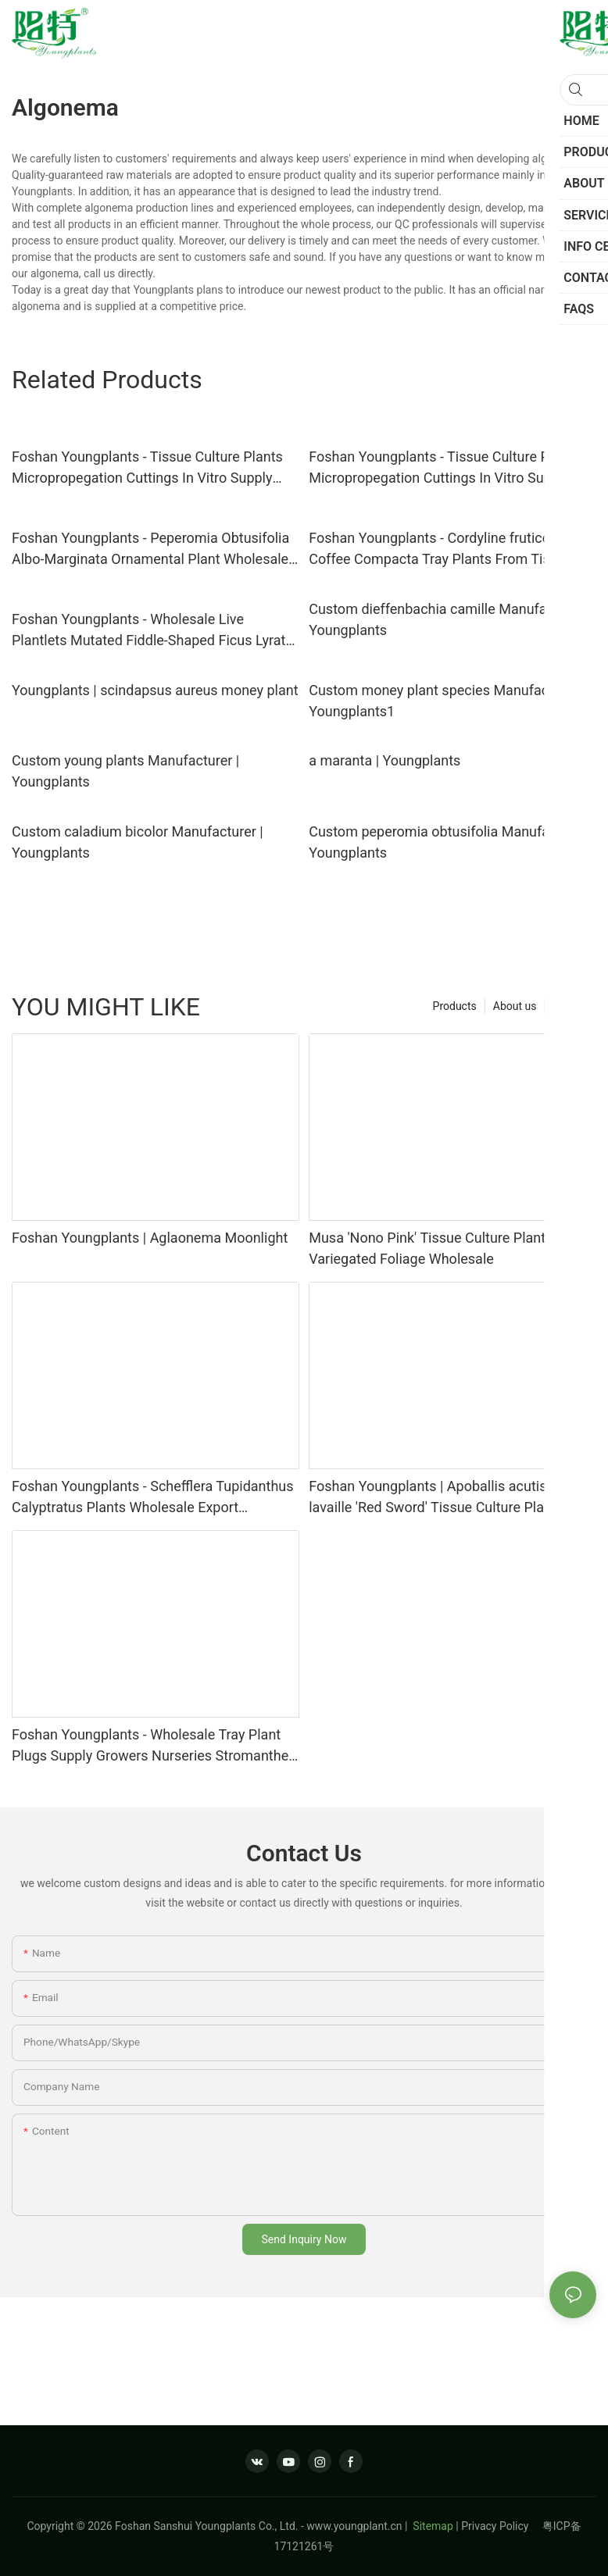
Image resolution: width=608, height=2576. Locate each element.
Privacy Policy (501, 2526)
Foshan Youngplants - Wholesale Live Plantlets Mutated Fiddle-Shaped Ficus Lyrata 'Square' (152, 631)
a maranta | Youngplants (384, 760)
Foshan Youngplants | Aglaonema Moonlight (150, 1237)
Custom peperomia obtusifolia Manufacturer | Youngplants (451, 842)
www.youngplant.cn (354, 2526)
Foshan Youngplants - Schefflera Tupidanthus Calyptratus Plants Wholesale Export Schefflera (153, 1498)
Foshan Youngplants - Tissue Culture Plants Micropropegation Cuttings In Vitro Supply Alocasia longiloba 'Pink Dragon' (444, 468)
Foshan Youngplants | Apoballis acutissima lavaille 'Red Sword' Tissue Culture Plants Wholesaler (443, 1498)
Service (570, 1006)
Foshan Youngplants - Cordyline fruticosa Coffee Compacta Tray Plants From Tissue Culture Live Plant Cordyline (440, 549)
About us (515, 1006)
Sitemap (431, 2526)
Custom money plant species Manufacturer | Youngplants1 (447, 700)
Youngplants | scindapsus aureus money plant (155, 690)
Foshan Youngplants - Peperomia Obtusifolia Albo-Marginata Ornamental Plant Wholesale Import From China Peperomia (150, 549)
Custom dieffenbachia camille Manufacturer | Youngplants (449, 619)
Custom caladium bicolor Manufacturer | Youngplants (137, 842)
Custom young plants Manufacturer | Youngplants (125, 771)
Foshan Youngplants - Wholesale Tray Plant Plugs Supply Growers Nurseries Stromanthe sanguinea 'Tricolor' (150, 1746)
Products (455, 1006)
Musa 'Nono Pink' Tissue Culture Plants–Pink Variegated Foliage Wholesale (449, 1248)
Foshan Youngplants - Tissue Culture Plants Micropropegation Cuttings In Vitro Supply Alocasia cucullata (147, 468)
